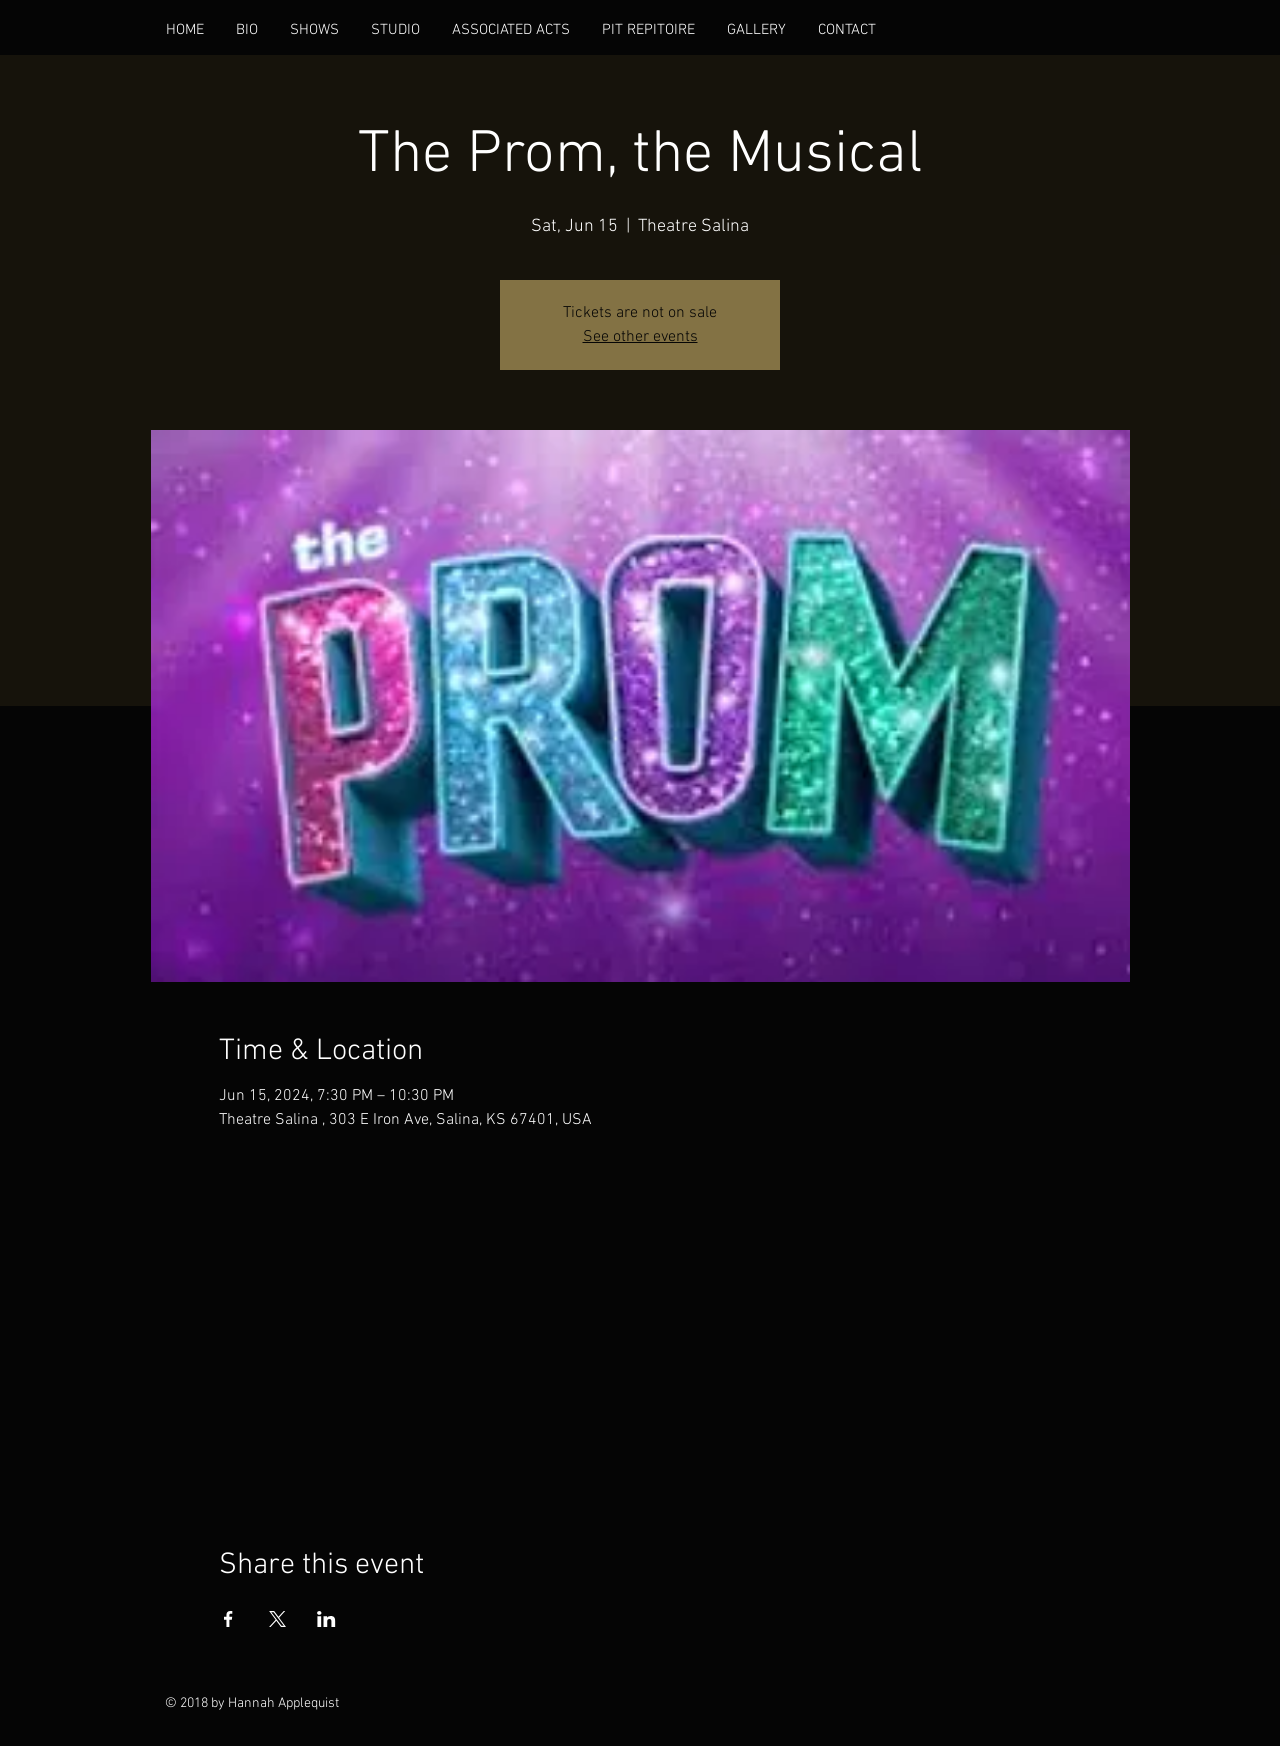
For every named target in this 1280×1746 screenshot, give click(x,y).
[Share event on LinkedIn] (326, 1619)
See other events (640, 337)
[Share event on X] (277, 1619)
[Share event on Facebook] (228, 1619)
